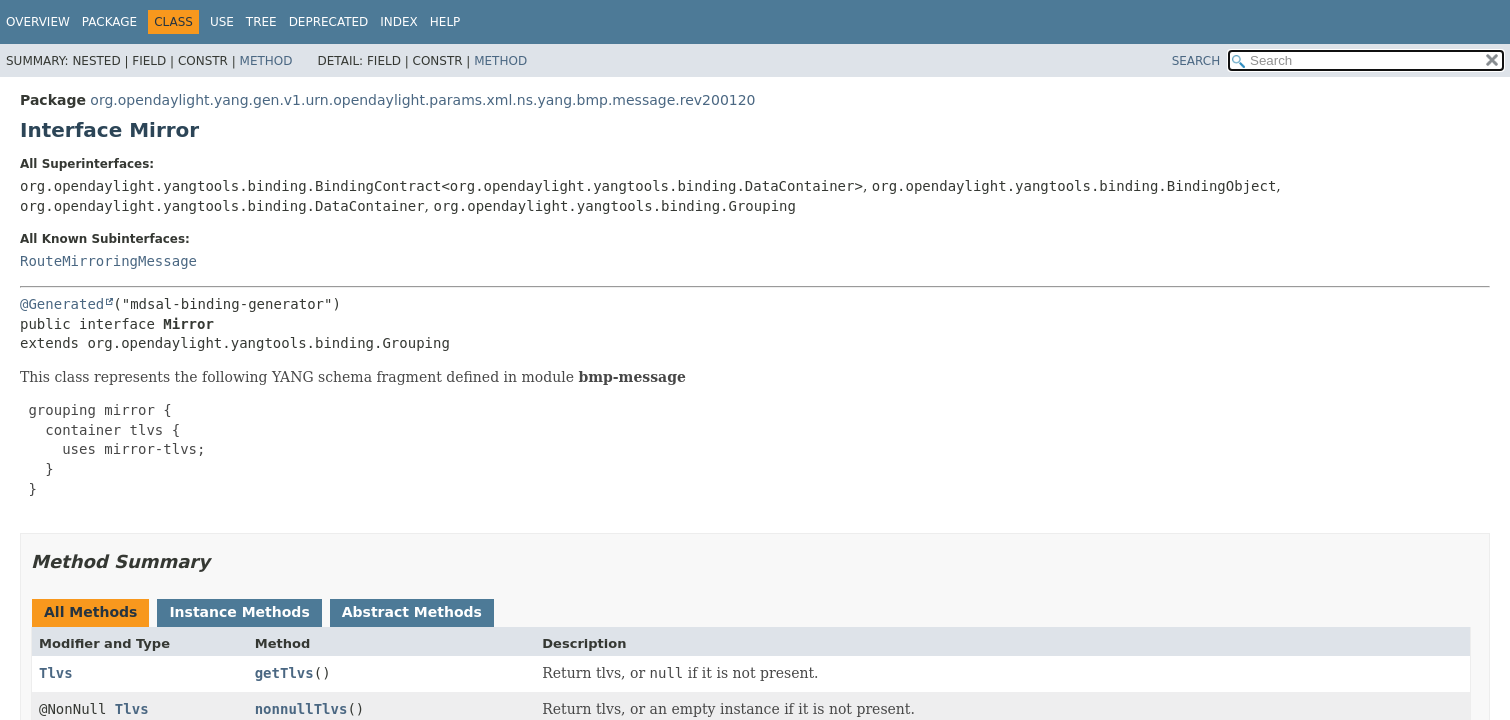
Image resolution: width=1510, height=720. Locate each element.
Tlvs (56, 673)
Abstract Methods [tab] (412, 612)
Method (266, 61)
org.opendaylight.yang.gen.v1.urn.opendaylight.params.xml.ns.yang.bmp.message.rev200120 (422, 100)
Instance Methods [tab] (239, 612)
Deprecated (329, 22)
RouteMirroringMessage (108, 261)
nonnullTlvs (301, 709)
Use (222, 22)
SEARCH (1196, 61)
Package (109, 22)
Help (445, 22)
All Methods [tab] (90, 612)
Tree (261, 22)
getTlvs (284, 673)
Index (399, 22)
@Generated (62, 304)
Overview (38, 22)
